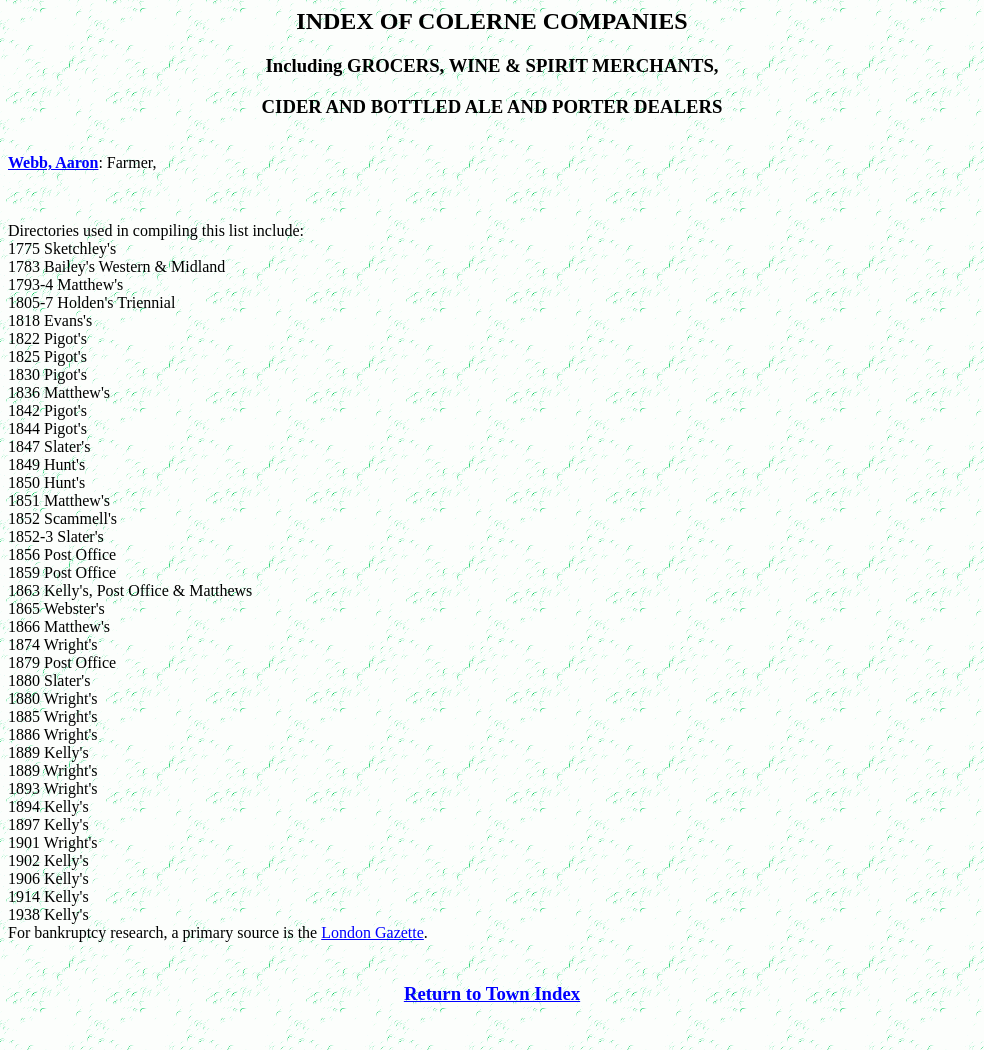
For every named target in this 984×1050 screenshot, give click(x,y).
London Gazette (372, 932)
